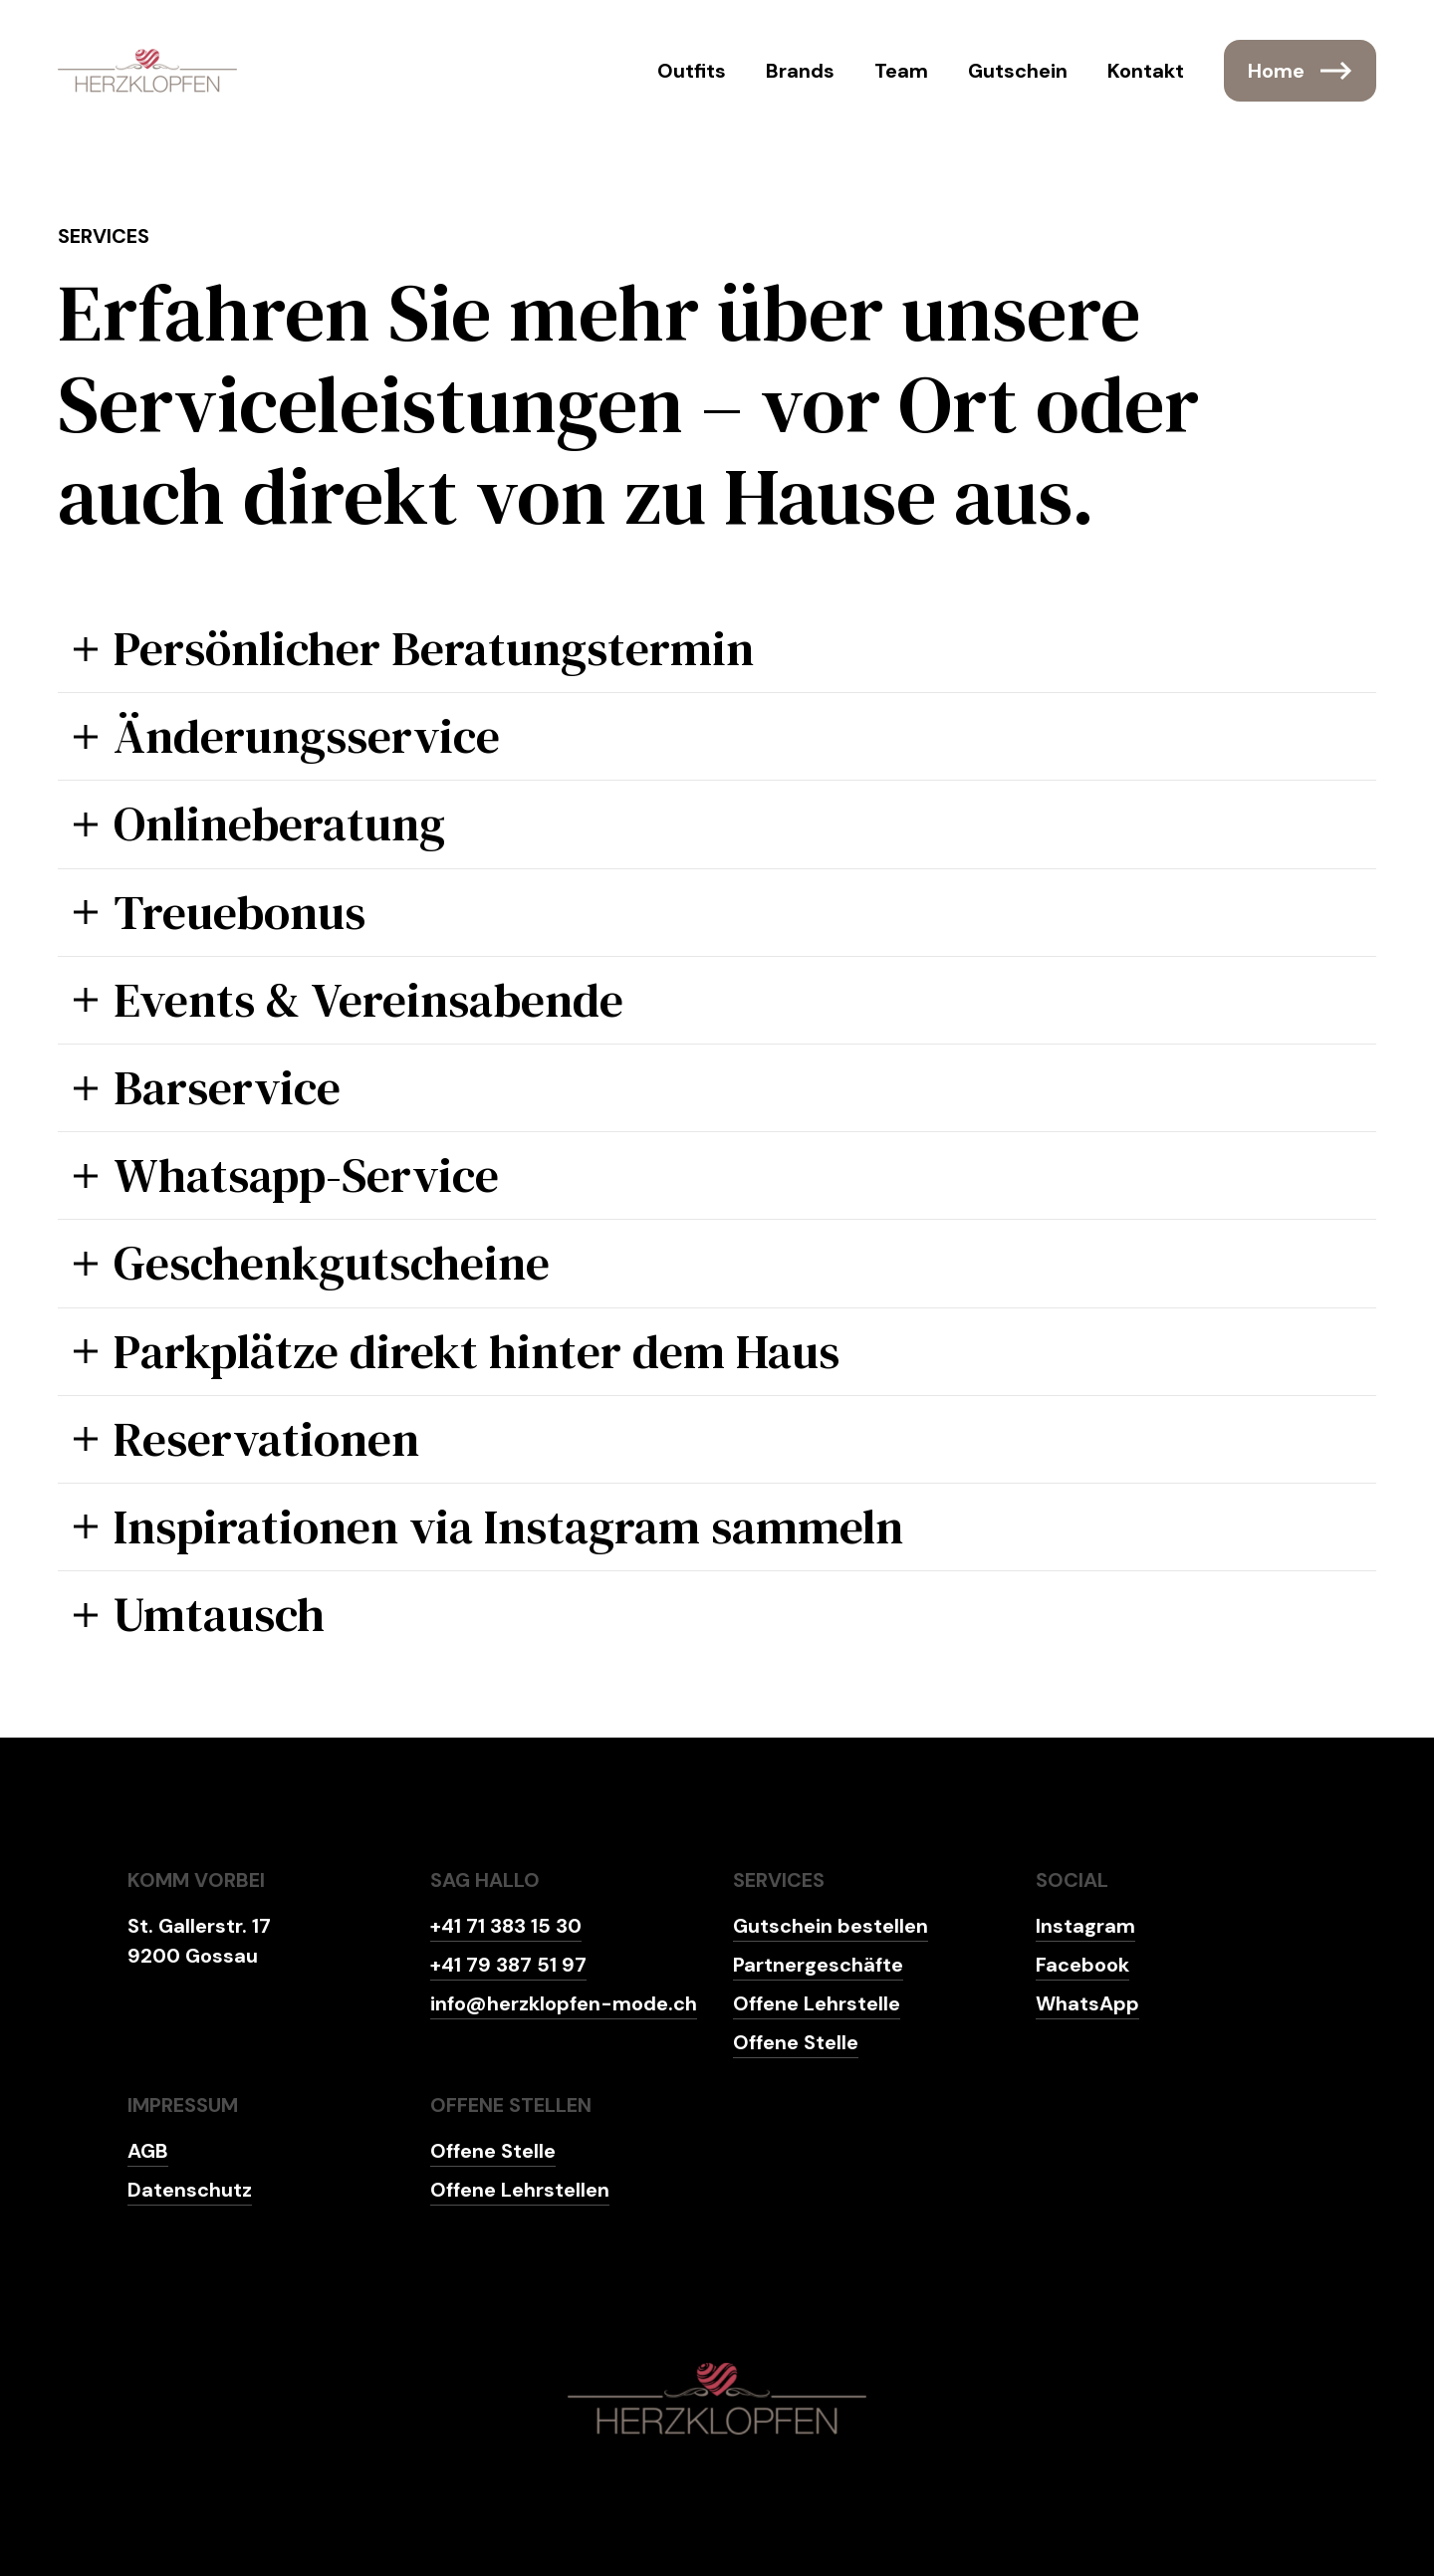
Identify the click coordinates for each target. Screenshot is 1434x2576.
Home (1300, 71)
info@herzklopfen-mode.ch (563, 2003)
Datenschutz (189, 2190)
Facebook (1082, 1965)
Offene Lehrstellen (519, 2190)
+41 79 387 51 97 (508, 1965)
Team (901, 71)
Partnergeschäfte (818, 1965)
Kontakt (1145, 71)
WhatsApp (1087, 2003)
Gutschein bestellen (830, 1926)
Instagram (1085, 1926)
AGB (147, 2151)
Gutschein (1018, 71)
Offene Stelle (795, 2042)
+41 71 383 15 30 (506, 1926)
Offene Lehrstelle (816, 2003)
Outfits (691, 71)
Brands (800, 71)
